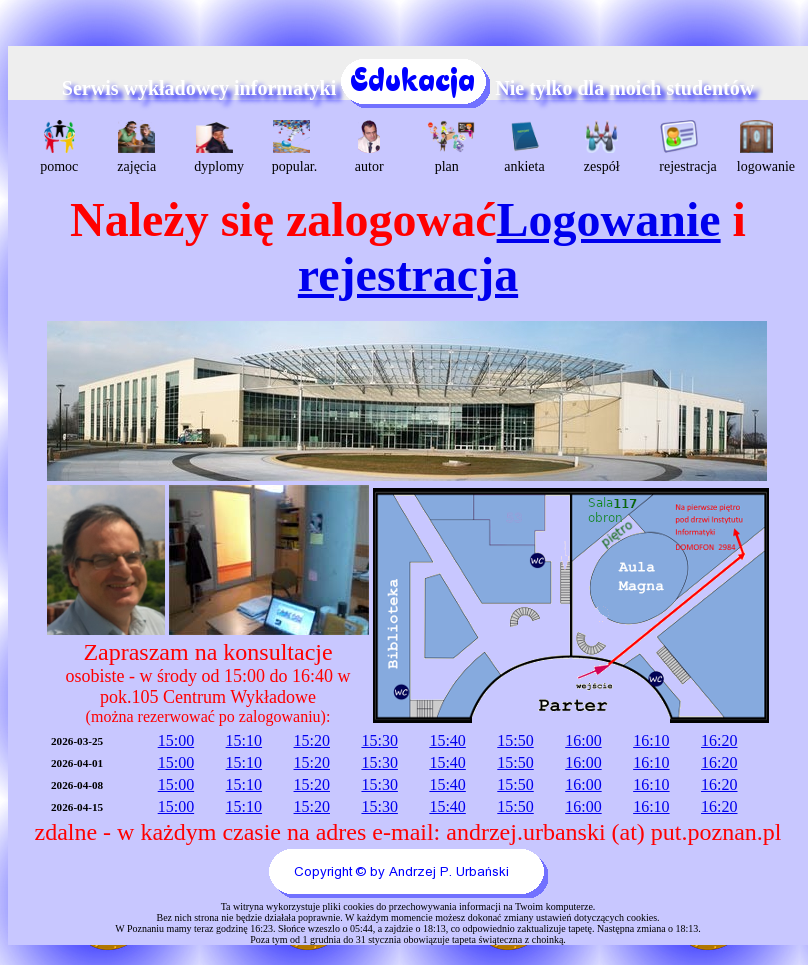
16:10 (651, 740)
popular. (294, 147)
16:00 (583, 740)
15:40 (447, 740)
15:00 (176, 740)
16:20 (719, 740)
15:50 (515, 740)
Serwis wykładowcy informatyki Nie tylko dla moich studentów (408, 88)
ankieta (524, 147)
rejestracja (681, 147)
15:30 (379, 740)
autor (369, 147)
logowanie (759, 147)
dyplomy (216, 147)
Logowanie (609, 219)
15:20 (312, 740)
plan (449, 147)
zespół (602, 147)
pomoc (59, 147)
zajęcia (136, 147)
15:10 (244, 740)
